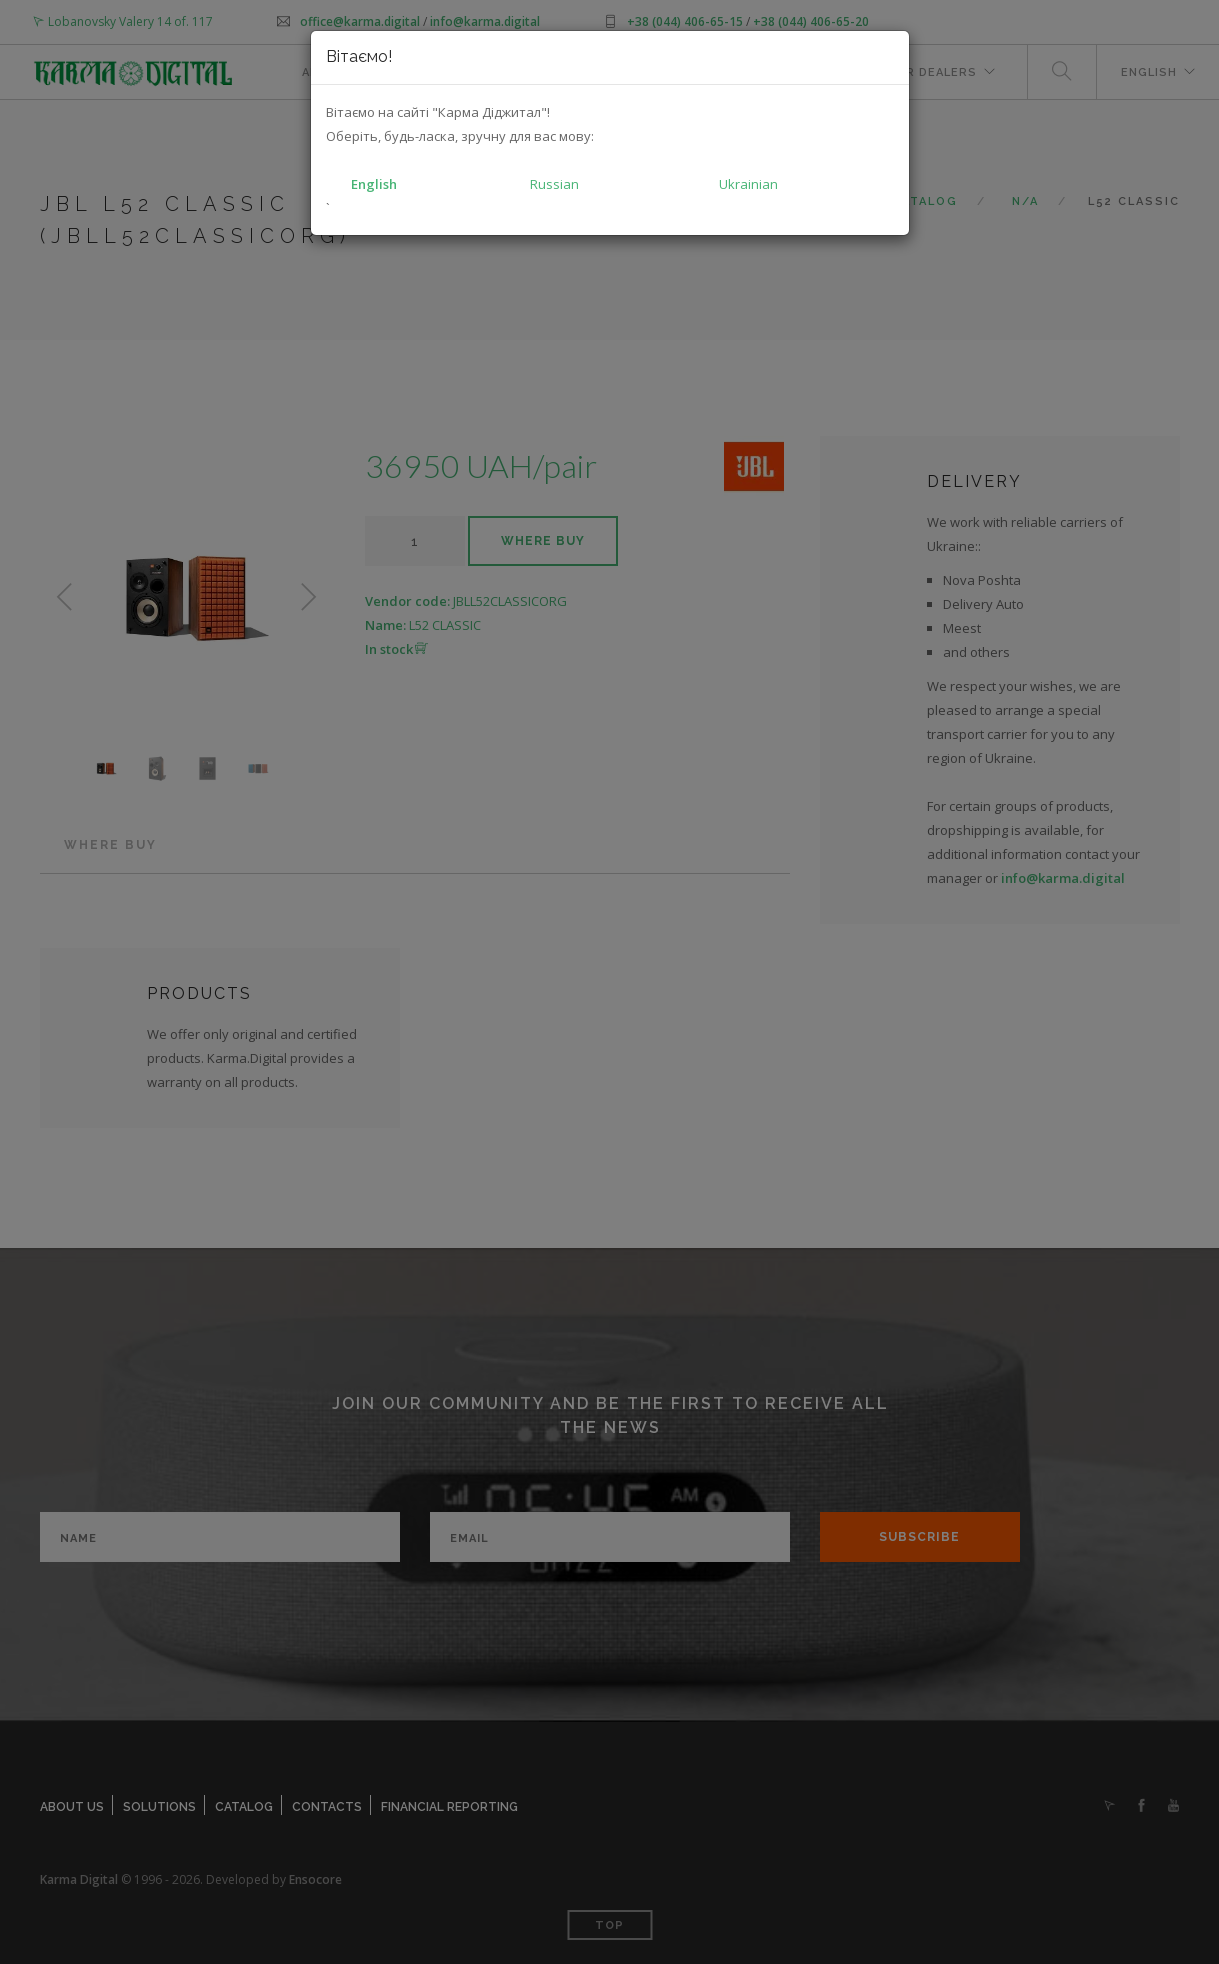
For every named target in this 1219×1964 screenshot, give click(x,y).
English (374, 184)
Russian (554, 184)
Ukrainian (748, 184)
